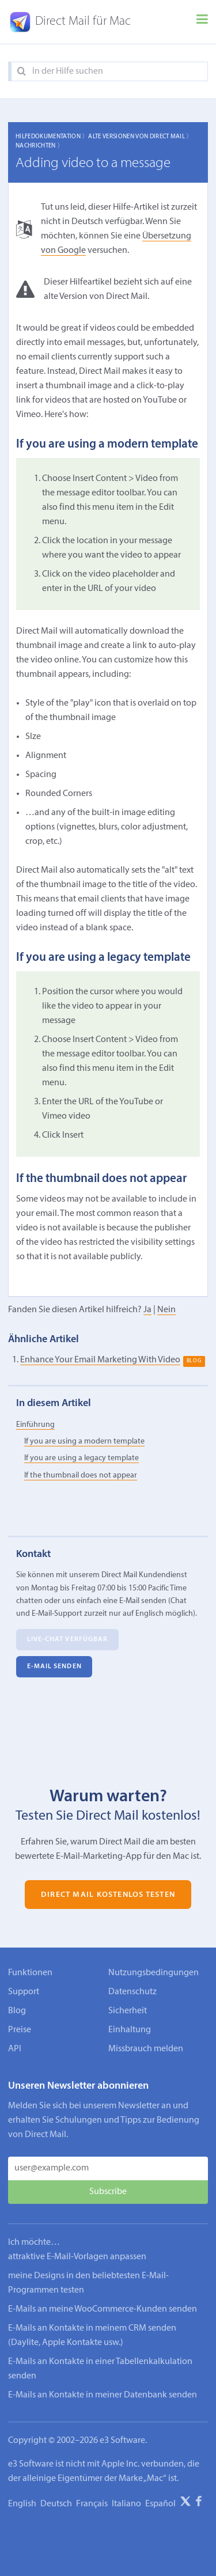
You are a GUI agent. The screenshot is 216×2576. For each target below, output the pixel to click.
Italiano (126, 2504)
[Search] (21, 71)
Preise (19, 2030)
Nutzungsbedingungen (153, 1973)
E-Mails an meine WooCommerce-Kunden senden (102, 2309)
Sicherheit (127, 2011)
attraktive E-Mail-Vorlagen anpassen (77, 2256)
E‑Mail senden (54, 1666)
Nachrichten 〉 (39, 146)
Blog (17, 2011)
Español (160, 2504)
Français (92, 2504)
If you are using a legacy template (81, 1458)
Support (23, 1992)
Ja (147, 1309)
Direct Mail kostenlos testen (108, 1894)
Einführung (35, 1424)
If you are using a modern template (84, 1441)
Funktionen (30, 1973)
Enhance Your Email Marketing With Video (100, 1360)
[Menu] (202, 22)
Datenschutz (132, 1992)
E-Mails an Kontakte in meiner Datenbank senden (102, 2395)
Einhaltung (129, 2030)
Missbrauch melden (145, 2049)
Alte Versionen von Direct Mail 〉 (140, 137)
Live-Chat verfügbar (67, 1639)
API (14, 2049)
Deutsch (56, 2504)
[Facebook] (198, 2503)
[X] (185, 2503)
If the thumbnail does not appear (80, 1475)
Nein (166, 1309)
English (22, 2504)
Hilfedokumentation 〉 (52, 137)
